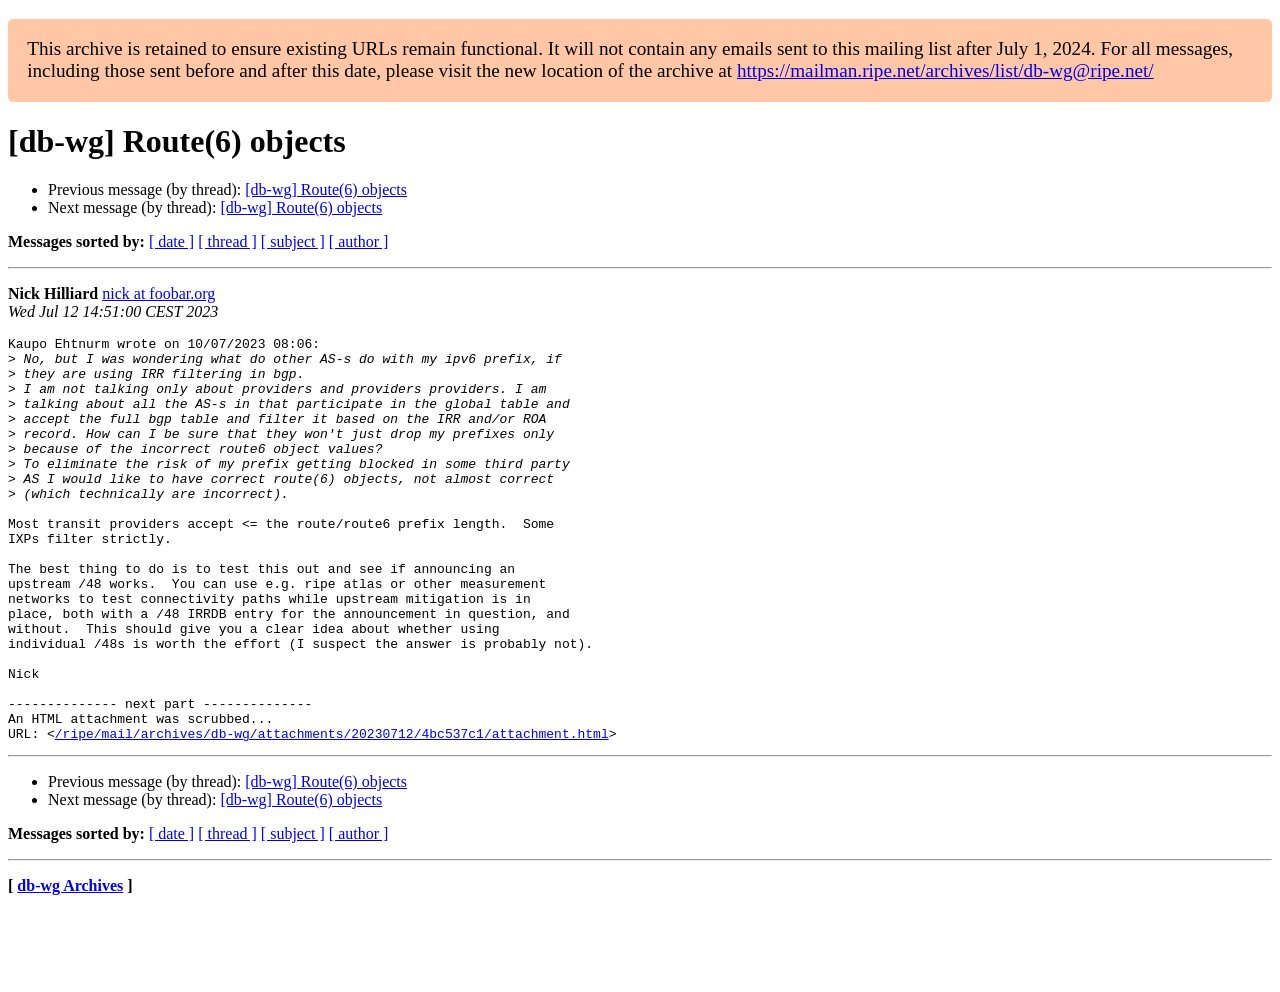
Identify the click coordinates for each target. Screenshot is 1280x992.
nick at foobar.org (158, 293)
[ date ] (171, 241)
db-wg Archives (70, 966)
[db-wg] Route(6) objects (326, 189)
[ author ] (359, 241)
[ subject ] (293, 241)
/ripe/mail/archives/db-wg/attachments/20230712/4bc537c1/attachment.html (332, 814)
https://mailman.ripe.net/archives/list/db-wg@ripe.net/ (945, 70)
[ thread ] (227, 241)
